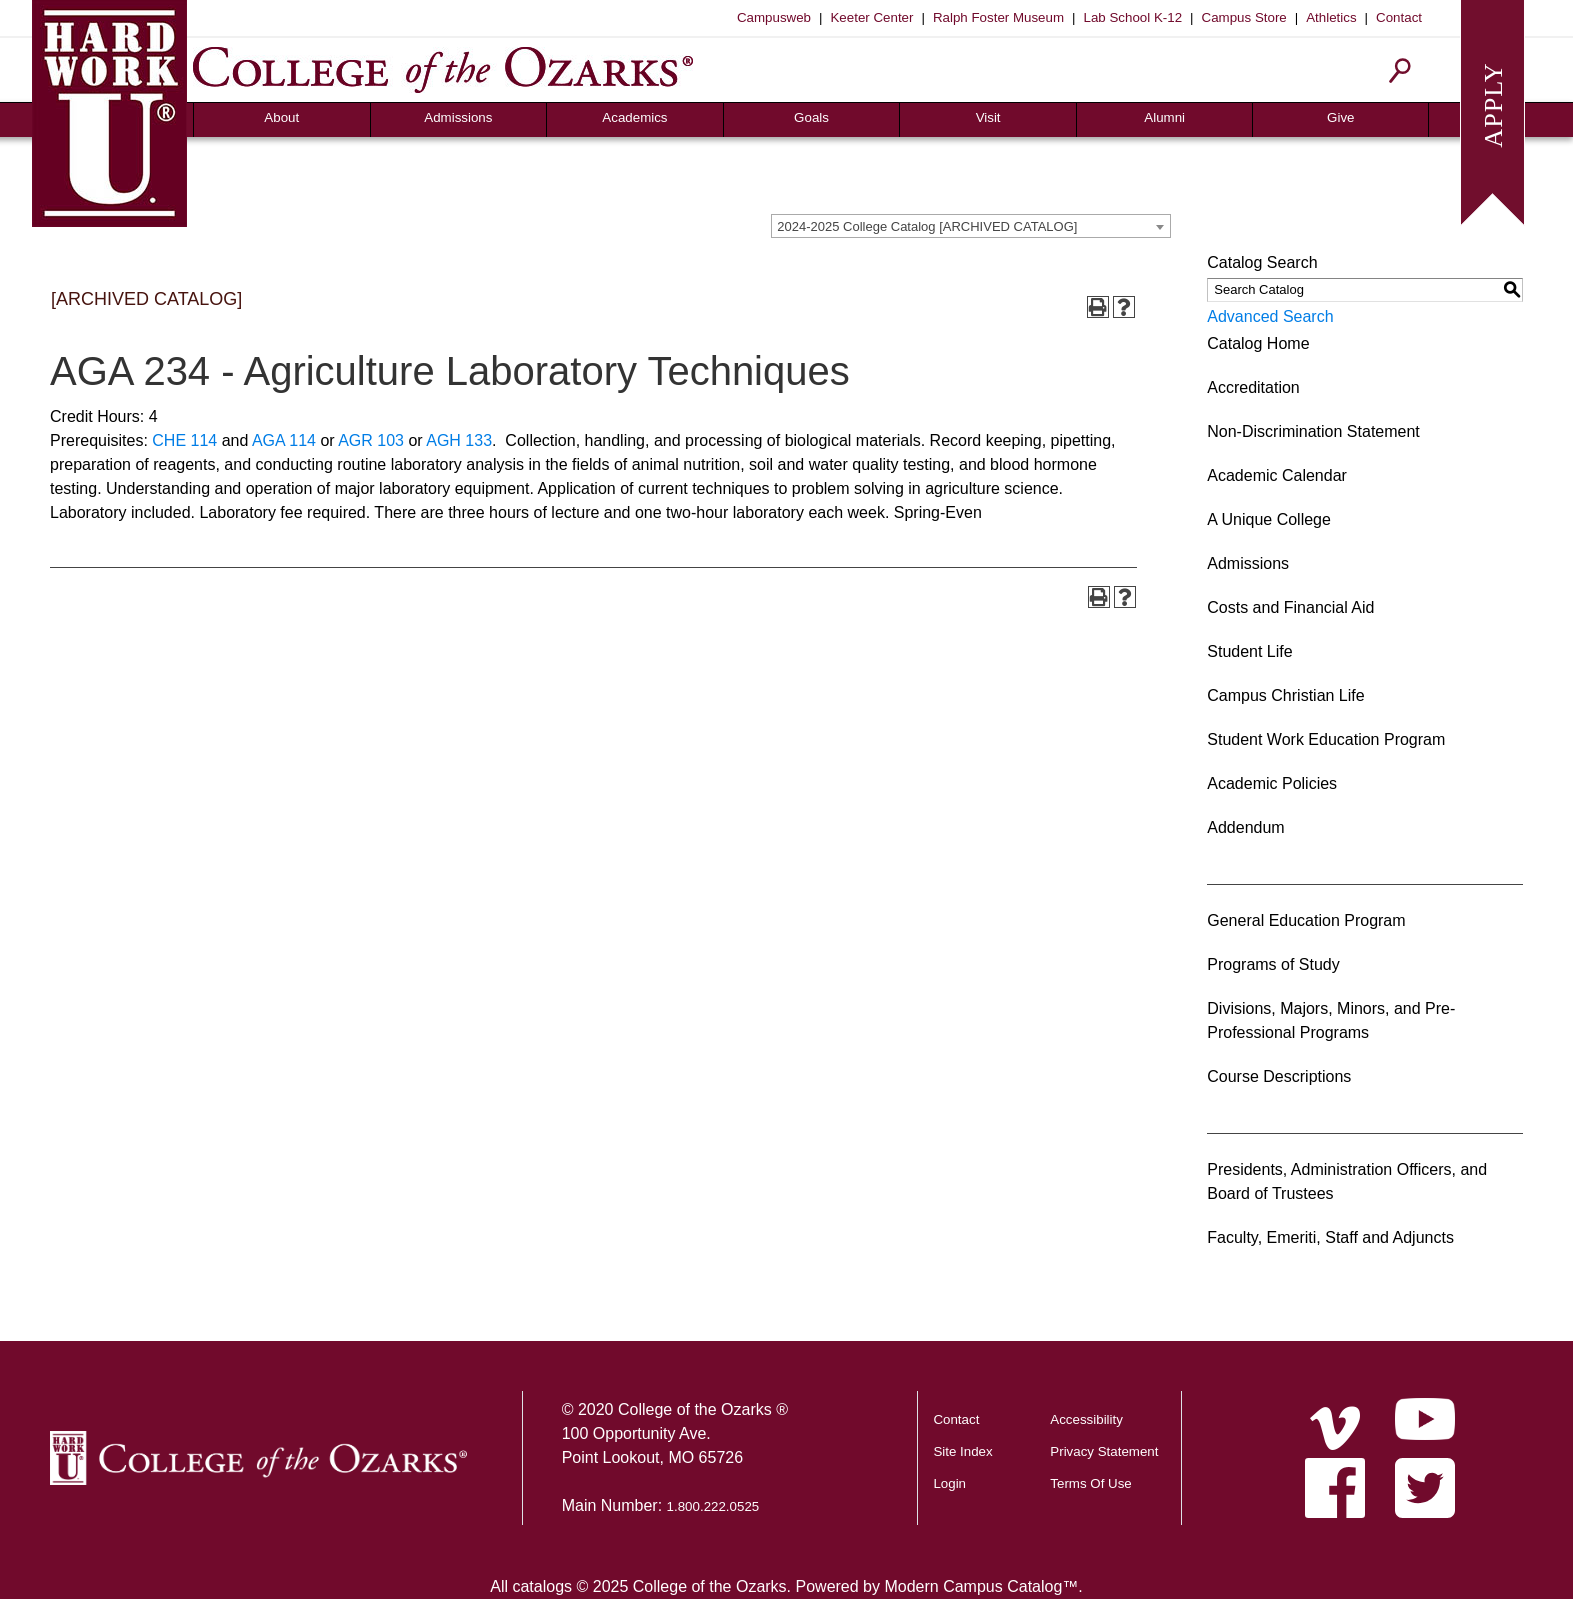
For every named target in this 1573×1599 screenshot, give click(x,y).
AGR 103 (371, 440)
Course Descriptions (1279, 1076)
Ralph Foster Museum (998, 17)
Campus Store (1244, 17)
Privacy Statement (1104, 1451)
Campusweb (774, 17)
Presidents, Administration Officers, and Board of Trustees (1347, 1181)
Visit (988, 117)
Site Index (962, 1451)
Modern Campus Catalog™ (981, 1586)
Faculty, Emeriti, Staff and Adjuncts (1330, 1237)
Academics (634, 117)
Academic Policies (1272, 783)
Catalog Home (1258, 343)
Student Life (1249, 651)
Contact (1399, 17)
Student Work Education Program (1326, 739)
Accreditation (1253, 387)
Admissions (458, 117)
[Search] (1400, 70)
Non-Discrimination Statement (1313, 431)
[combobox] (971, 226)
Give (1340, 117)
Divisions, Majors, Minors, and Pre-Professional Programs (1331, 1020)
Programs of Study (1273, 964)
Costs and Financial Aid (1290, 607)
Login (949, 1483)
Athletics (1331, 17)
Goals (811, 117)
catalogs (542, 1586)
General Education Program (1306, 920)
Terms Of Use (1090, 1483)
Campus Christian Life (1285, 695)
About (281, 117)
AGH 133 (459, 440)
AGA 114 (284, 440)
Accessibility (1086, 1419)
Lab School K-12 (1133, 17)
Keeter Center (871, 17)
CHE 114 (184, 440)
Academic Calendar (1277, 475)
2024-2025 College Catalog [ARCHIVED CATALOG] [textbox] (927, 226)
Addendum (1245, 827)
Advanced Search (1270, 316)
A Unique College (1269, 519)
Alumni (1164, 117)
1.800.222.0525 (713, 1506)
